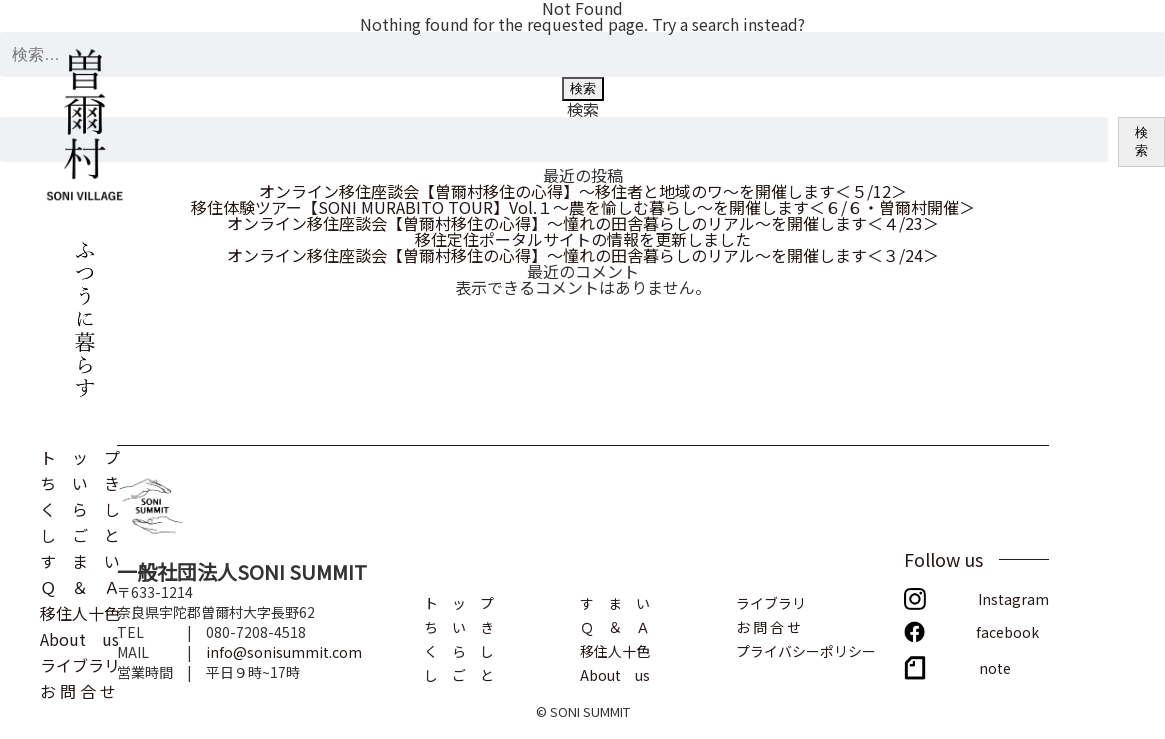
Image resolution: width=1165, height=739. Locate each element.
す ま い (80, 559)
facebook (1007, 630)
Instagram (1013, 597)
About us (79, 637)
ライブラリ (80, 663)
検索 (583, 109)
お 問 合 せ (78, 689)
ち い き (80, 481)
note (995, 666)
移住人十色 (80, 611)
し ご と (80, 533)
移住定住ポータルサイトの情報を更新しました (583, 239)
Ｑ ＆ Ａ (80, 585)
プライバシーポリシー (806, 649)
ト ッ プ (80, 455)
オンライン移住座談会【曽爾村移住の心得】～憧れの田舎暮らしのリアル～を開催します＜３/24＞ (583, 255)
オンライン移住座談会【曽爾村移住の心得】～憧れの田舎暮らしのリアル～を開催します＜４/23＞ (583, 223)
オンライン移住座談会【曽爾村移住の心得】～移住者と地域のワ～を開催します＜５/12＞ (583, 191)
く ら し (80, 507)
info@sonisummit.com (284, 652)
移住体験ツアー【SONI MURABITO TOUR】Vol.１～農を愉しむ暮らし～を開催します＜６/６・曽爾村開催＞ (583, 207)
